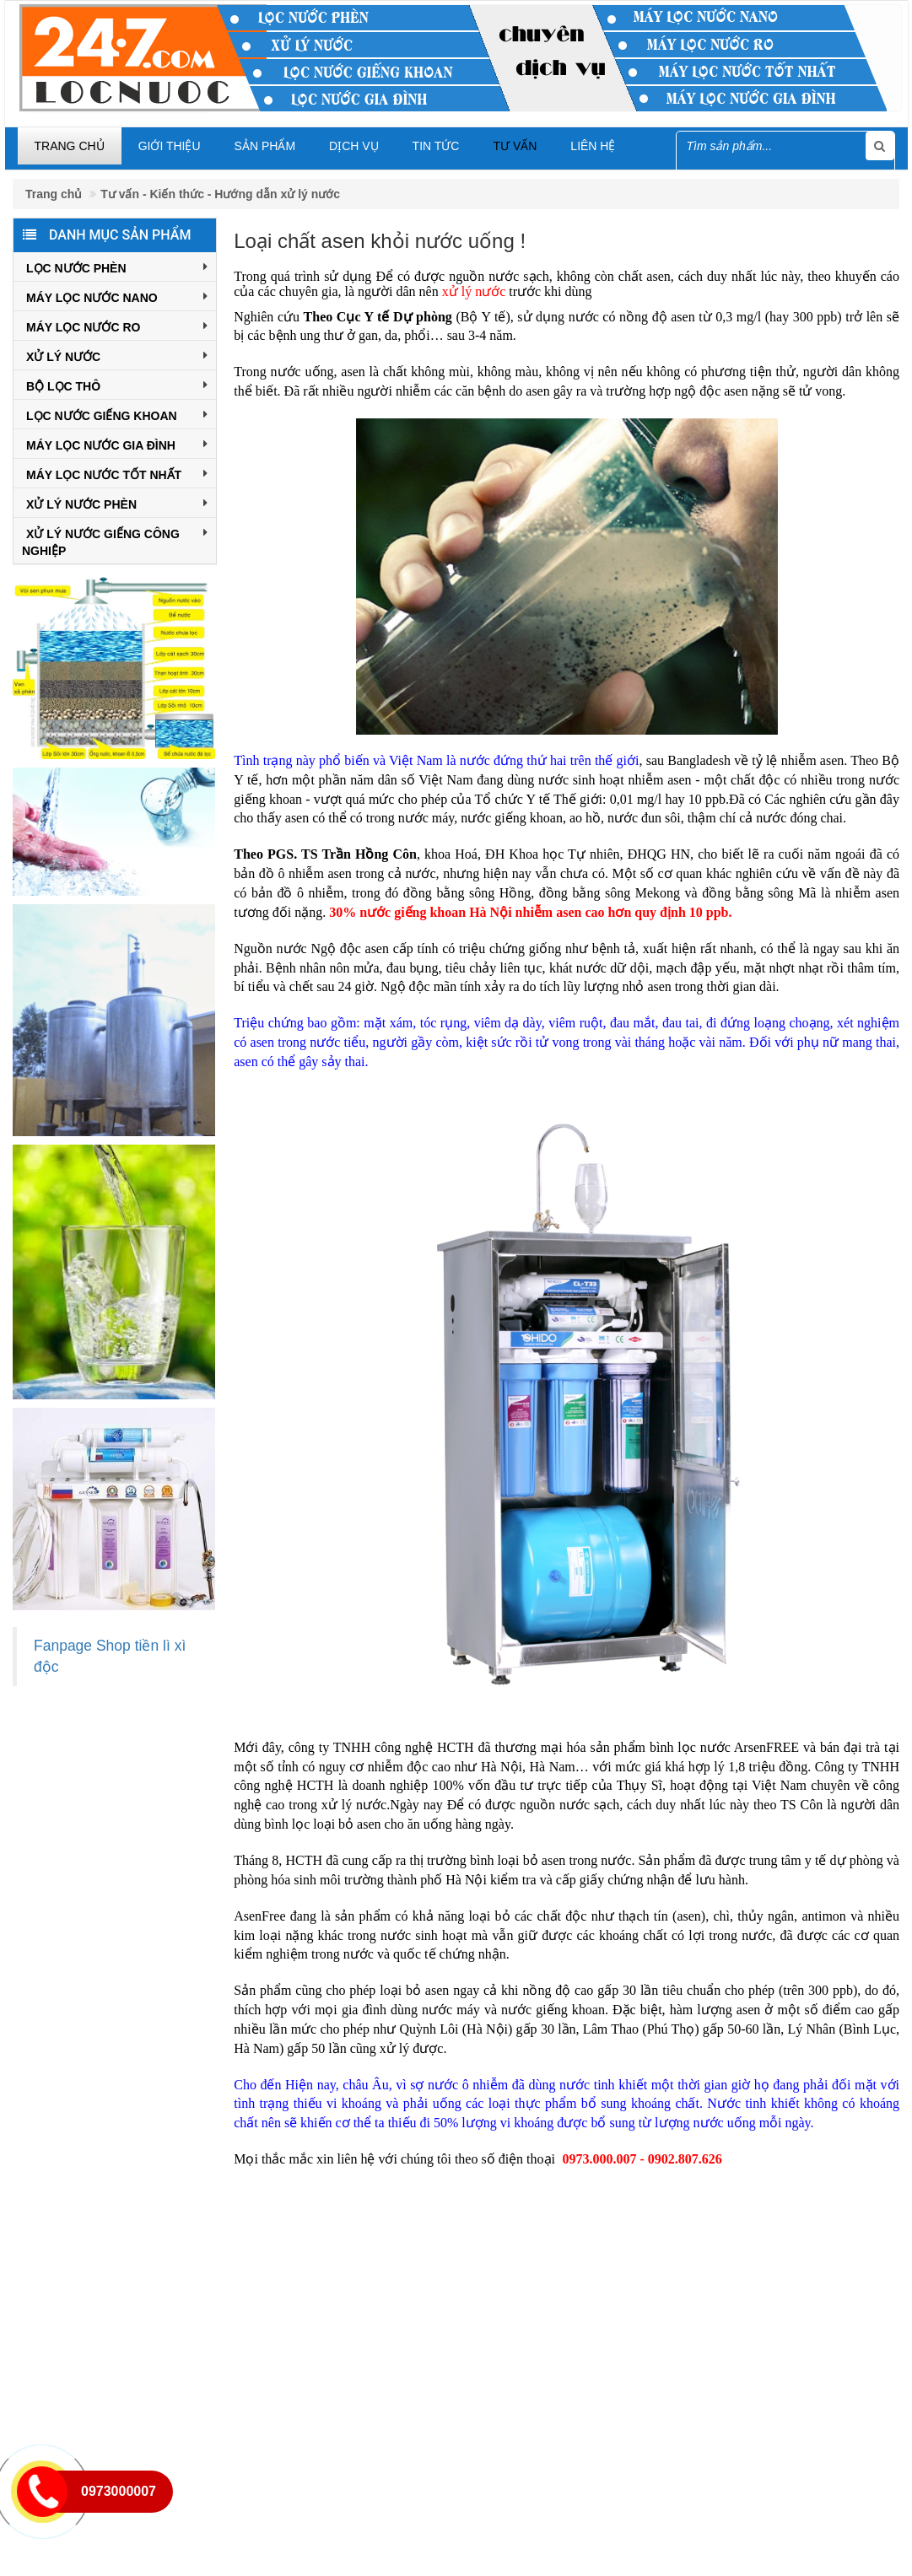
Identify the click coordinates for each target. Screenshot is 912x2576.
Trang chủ (70, 146)
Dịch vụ (354, 146)
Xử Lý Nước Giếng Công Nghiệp (115, 541)
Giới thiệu (169, 146)
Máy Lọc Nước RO (117, 325)
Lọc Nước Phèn (117, 266)
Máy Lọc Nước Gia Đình (117, 443)
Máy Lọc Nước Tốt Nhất (117, 473)
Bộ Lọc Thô (117, 384)
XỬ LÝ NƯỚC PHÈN (117, 502)
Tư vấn (515, 146)
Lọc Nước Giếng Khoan (117, 414)
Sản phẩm (265, 146)
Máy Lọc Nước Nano (117, 296)
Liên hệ (592, 146)
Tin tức (436, 146)
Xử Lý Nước (117, 355)
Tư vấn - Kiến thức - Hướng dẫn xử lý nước (220, 194)
